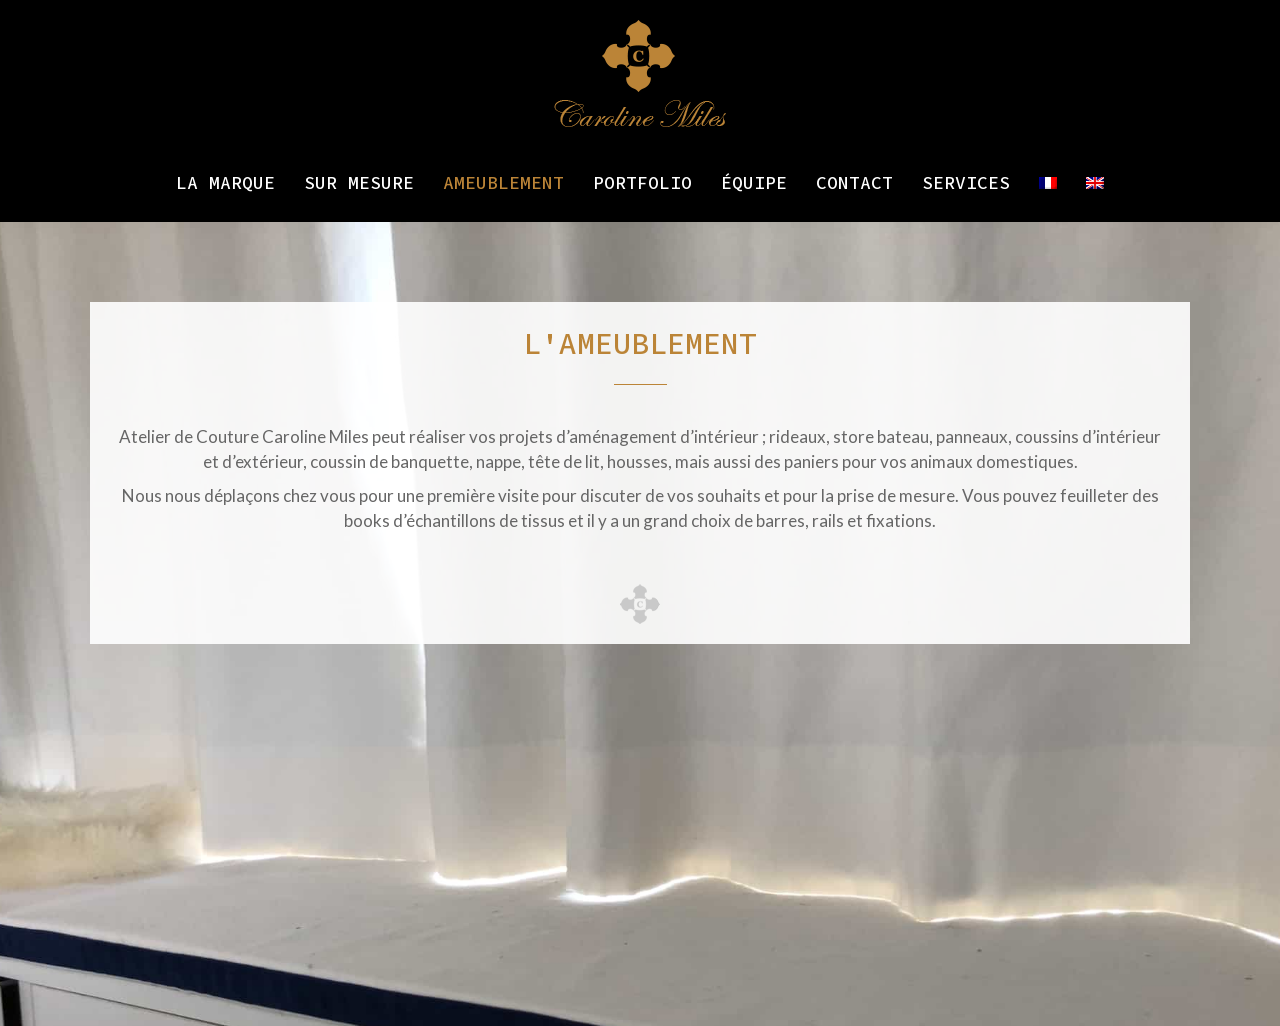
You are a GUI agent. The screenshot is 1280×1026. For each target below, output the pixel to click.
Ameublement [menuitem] (503, 182)
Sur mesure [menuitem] (359, 182)
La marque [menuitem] (225, 182)
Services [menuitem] (966, 182)
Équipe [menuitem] (754, 182)
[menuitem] (1048, 183)
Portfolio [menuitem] (642, 182)
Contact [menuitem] (854, 182)
